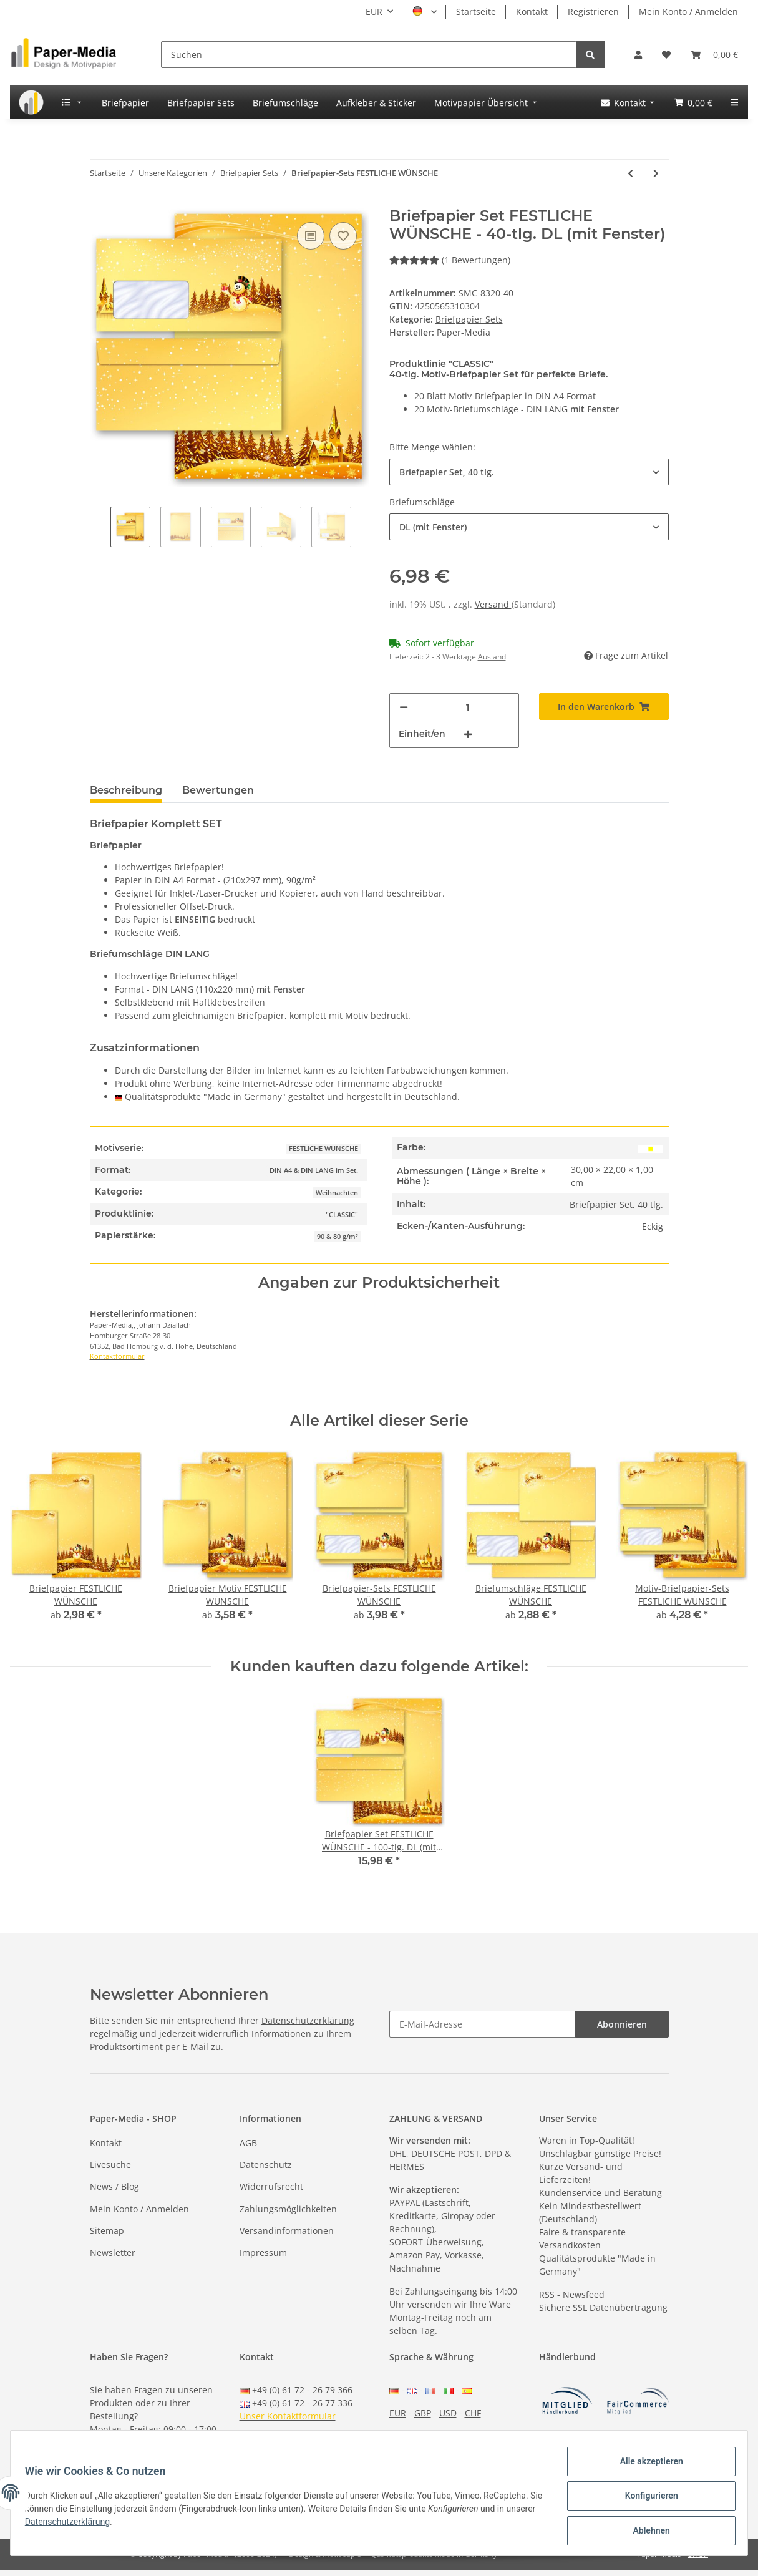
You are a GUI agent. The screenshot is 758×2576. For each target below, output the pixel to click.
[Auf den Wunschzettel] (343, 236)
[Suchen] (368, 54)
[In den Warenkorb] (604, 706)
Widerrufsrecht (271, 2186)
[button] (638, 54)
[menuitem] (31, 102)
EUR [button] (374, 11)
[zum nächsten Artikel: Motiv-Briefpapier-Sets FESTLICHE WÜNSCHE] (656, 173)
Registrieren (593, 11)
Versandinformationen (287, 2231)
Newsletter (112, 2252)
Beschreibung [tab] (126, 790)
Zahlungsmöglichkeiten (288, 2209)
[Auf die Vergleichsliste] (310, 236)
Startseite (476, 11)
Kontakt (532, 11)
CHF (473, 2413)
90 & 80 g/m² (337, 1236)
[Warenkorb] (714, 54)
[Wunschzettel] (666, 54)
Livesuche (110, 2164)
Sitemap (107, 2231)
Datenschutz (266, 2164)
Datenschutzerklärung (307, 2020)
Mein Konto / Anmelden (688, 11)
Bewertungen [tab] (218, 790)
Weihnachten (337, 1192)
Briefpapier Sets (469, 319)
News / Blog (114, 2186)
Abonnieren (622, 2024)
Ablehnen (645, 2532)
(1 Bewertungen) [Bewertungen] (449, 260)
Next (361, 528)
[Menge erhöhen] (468, 734)
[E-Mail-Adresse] (482, 2024)
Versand (493, 604)
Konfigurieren (645, 2499)
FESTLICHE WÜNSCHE (323, 1148)
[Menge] (467, 707)
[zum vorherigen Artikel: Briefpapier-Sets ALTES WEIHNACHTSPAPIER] (630, 173)
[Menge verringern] (403, 707)
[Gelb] (650, 1147)
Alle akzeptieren (645, 2467)
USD (448, 2413)
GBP (422, 2413)
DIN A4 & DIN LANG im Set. (314, 1170)
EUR (397, 2413)
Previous (100, 528)
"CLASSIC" (342, 1214)
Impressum (263, 2252)
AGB (248, 2143)
